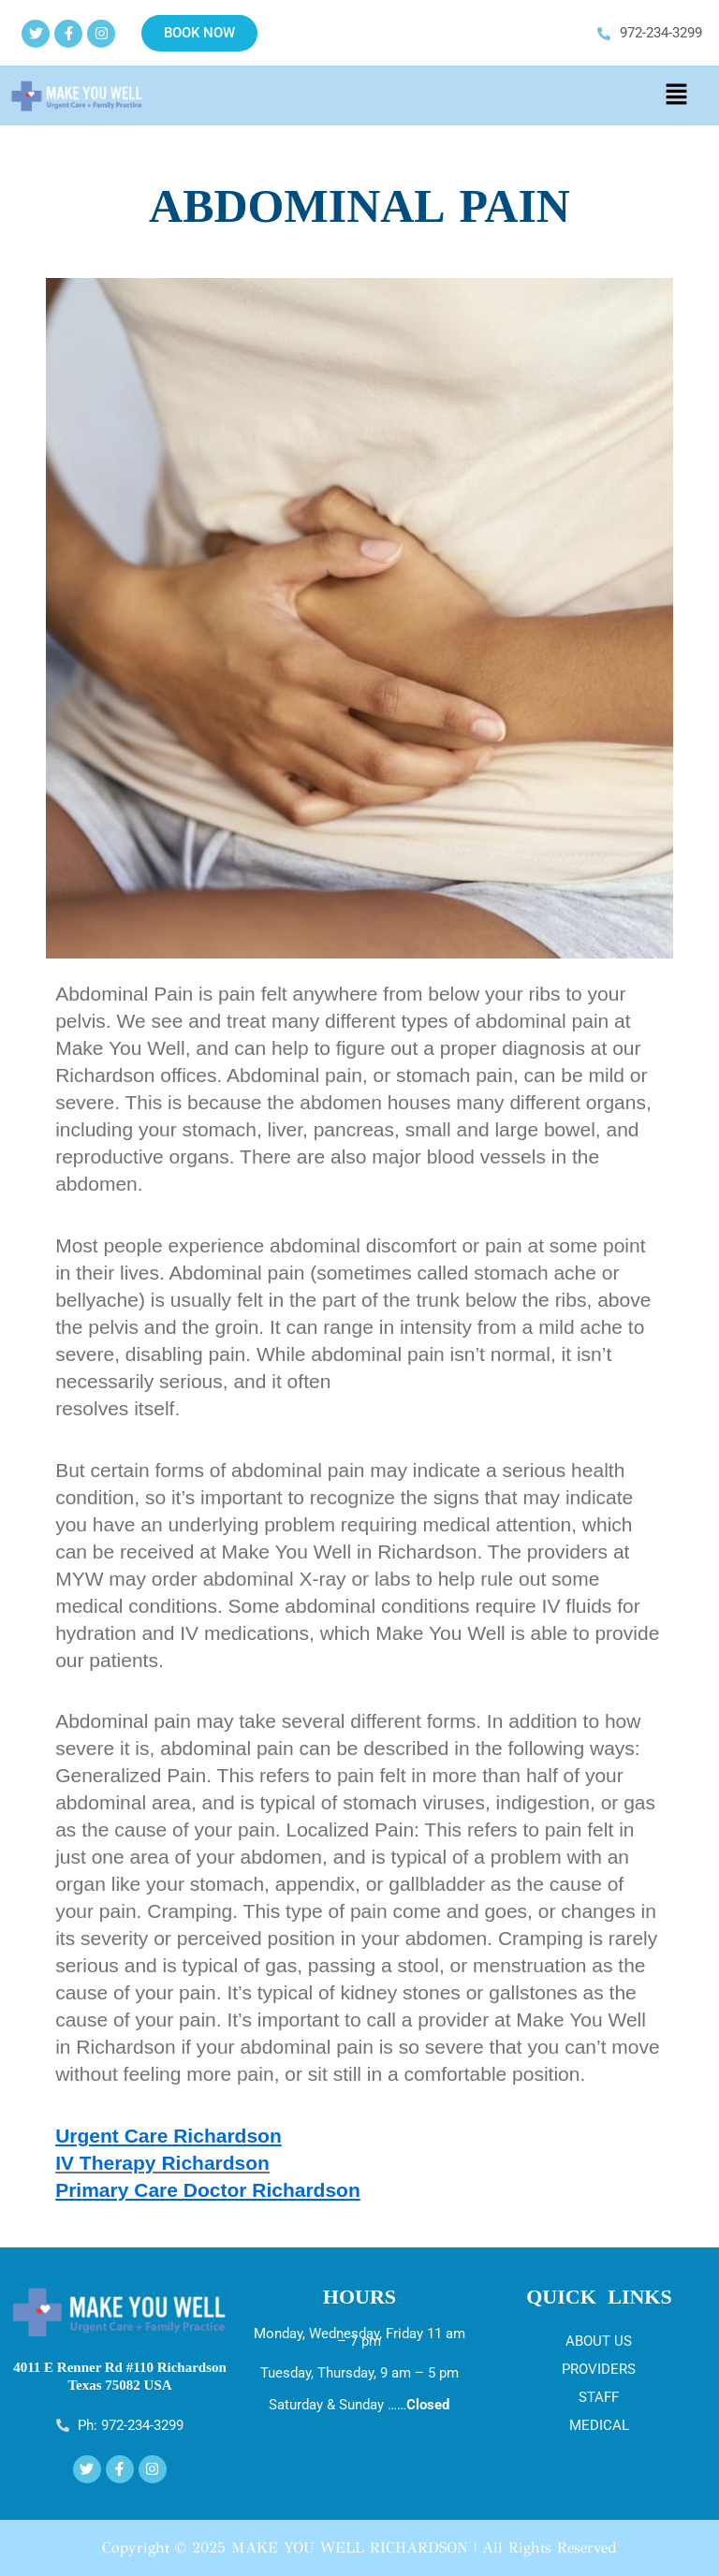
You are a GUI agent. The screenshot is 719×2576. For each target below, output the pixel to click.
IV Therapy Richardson (162, 2163)
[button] (676, 95)
